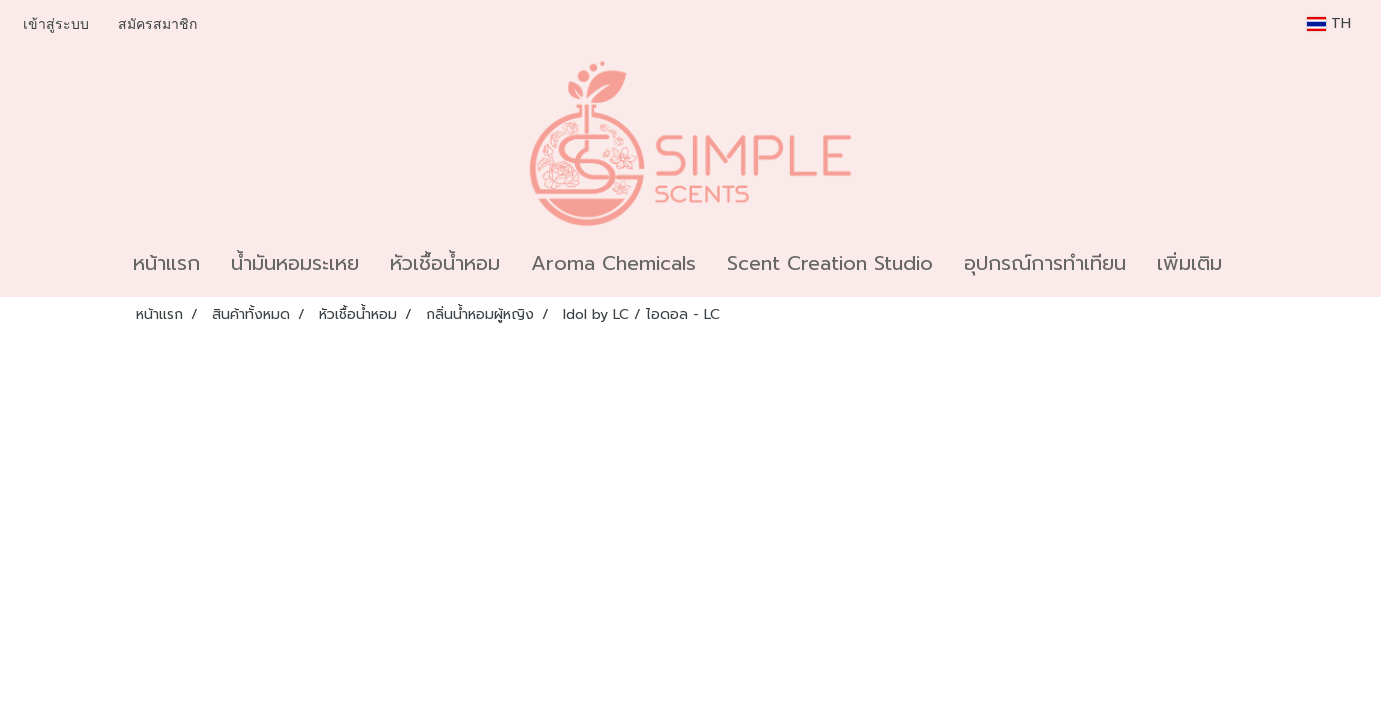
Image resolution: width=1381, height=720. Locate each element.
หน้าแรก (166, 263)
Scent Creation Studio (830, 263)
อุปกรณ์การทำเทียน (1045, 263)
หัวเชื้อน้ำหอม (445, 263)
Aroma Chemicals (613, 263)
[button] (1255, 263)
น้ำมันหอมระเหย (295, 263)
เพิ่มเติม (1189, 263)
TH (1329, 23)
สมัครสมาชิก (157, 24)
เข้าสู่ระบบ (56, 24)
